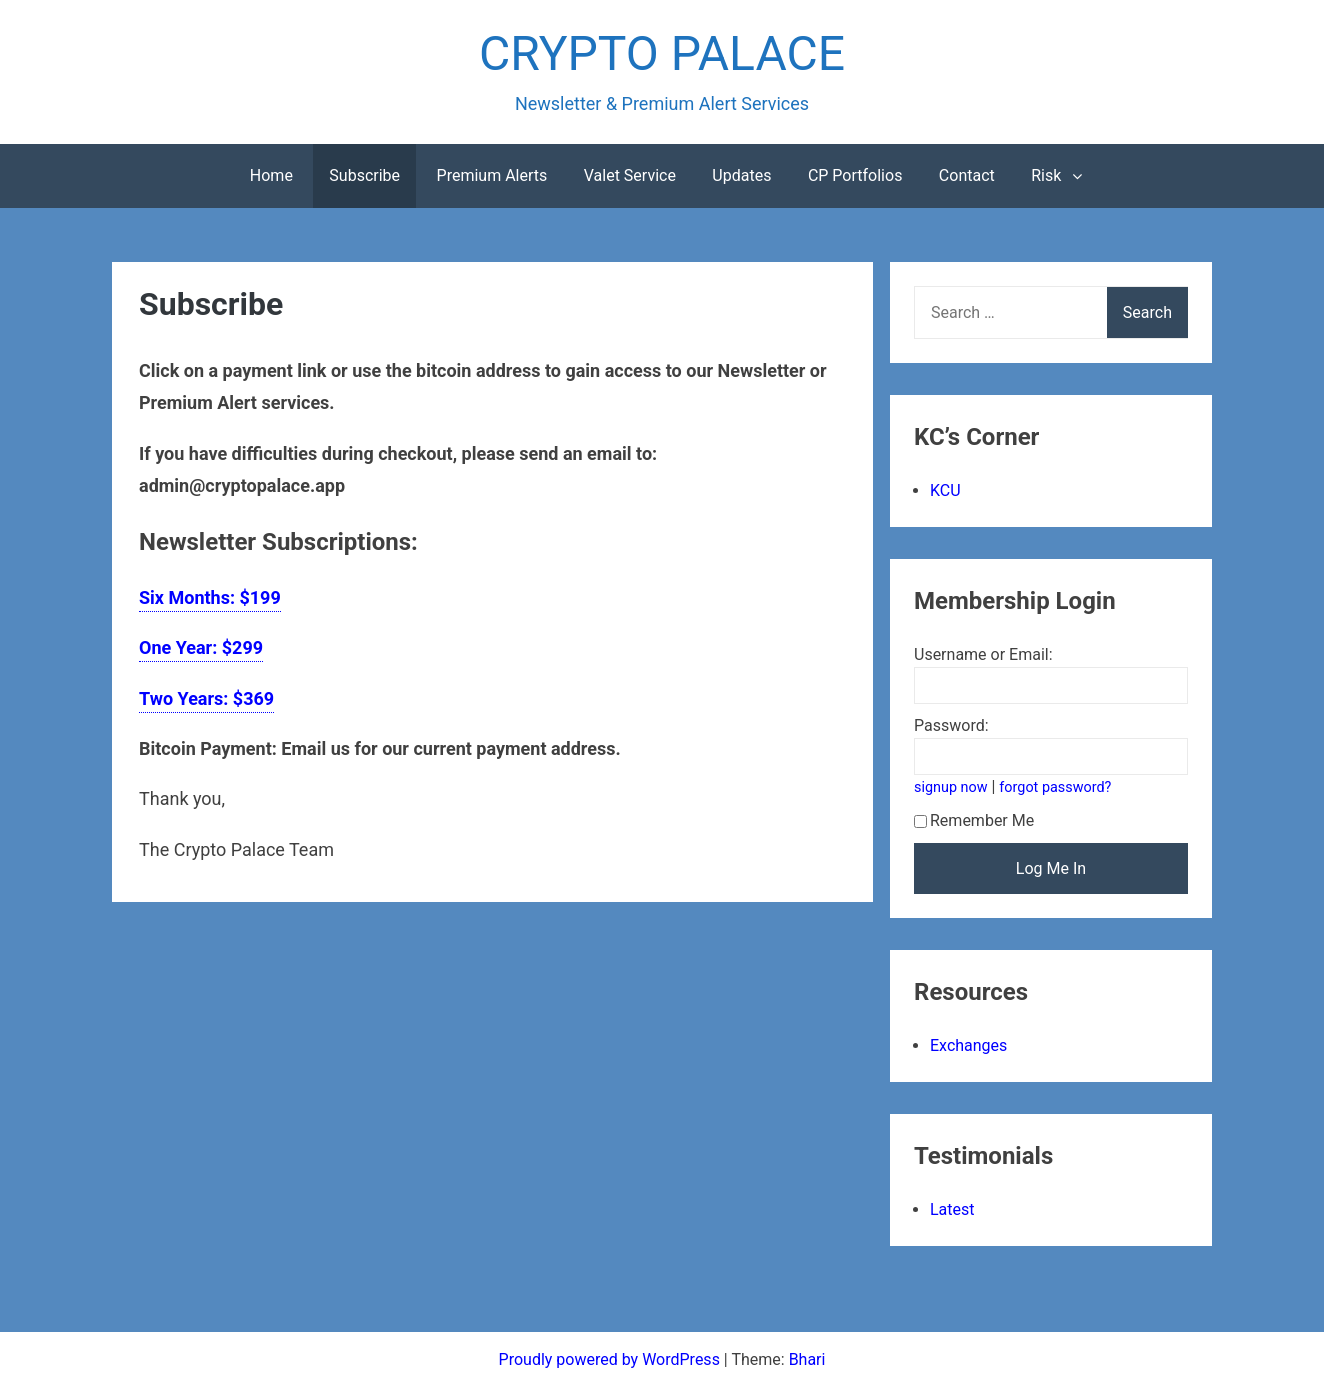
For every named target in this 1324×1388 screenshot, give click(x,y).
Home (271, 175)
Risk (1046, 175)
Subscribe (364, 175)
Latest (952, 1209)
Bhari (807, 1359)
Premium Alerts (492, 175)
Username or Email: (983, 654)
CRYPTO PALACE (662, 53)
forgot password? (1055, 787)
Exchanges (968, 1045)
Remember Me (974, 820)
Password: (951, 725)
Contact (967, 175)
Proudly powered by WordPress (611, 1359)
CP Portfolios (855, 175)
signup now (951, 787)
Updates (741, 175)
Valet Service (630, 175)
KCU (945, 490)
